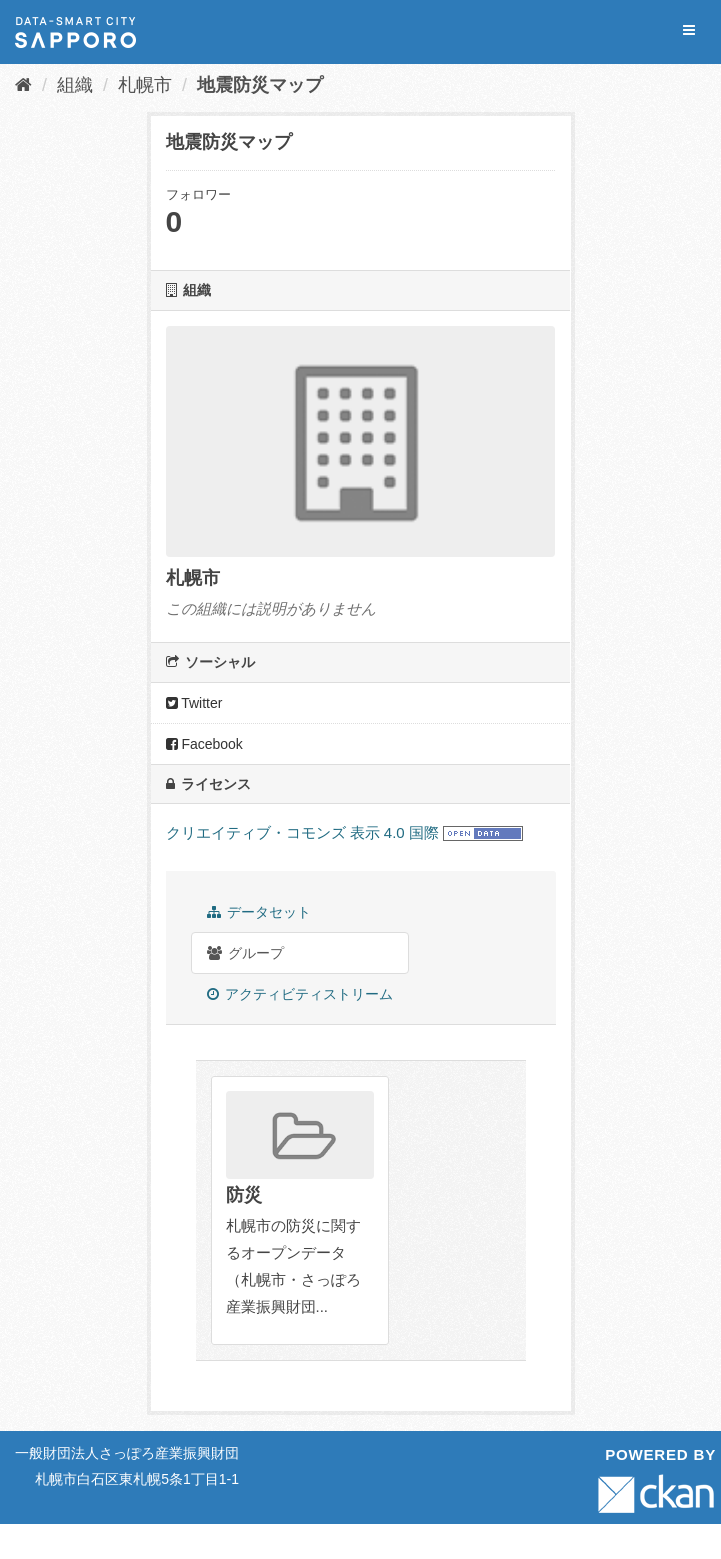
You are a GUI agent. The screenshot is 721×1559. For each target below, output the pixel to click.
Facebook (204, 744)
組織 (75, 85)
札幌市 (145, 85)
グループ (246, 953)
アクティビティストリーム (300, 994)
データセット (259, 912)
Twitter (194, 703)
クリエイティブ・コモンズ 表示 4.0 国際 (302, 832)
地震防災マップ (260, 85)
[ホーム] (23, 85)
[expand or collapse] (689, 30)
